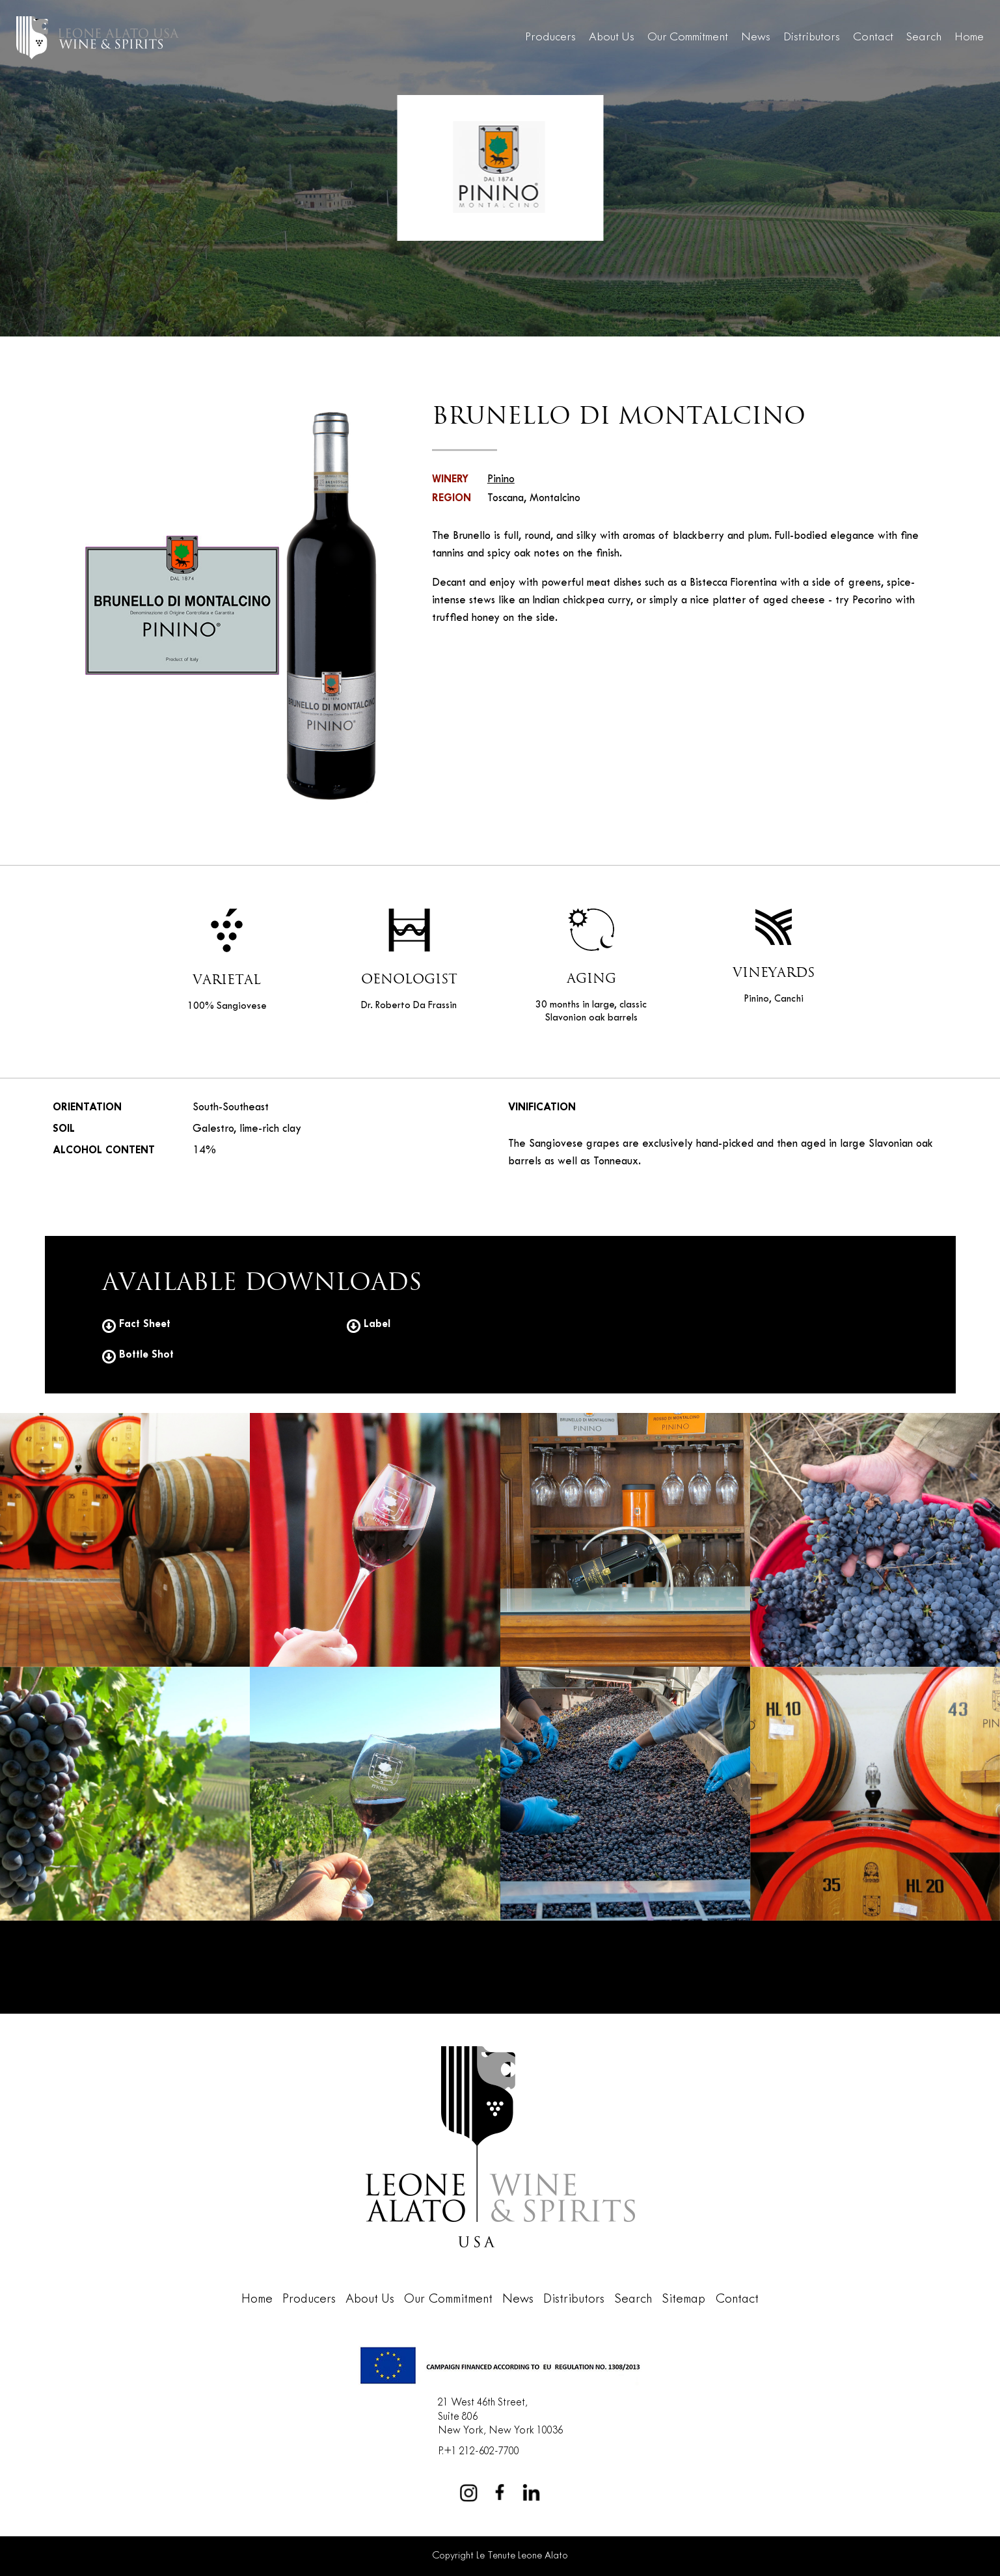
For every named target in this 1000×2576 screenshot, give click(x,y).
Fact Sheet (136, 1324)
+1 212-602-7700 (481, 2451)
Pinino (501, 479)
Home (969, 37)
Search (923, 37)
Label (368, 1324)
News (755, 37)
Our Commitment (687, 37)
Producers (550, 37)
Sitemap (683, 2299)
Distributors (811, 37)
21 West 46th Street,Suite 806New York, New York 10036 (500, 2416)
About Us (611, 37)
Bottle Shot (138, 1355)
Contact (873, 37)
